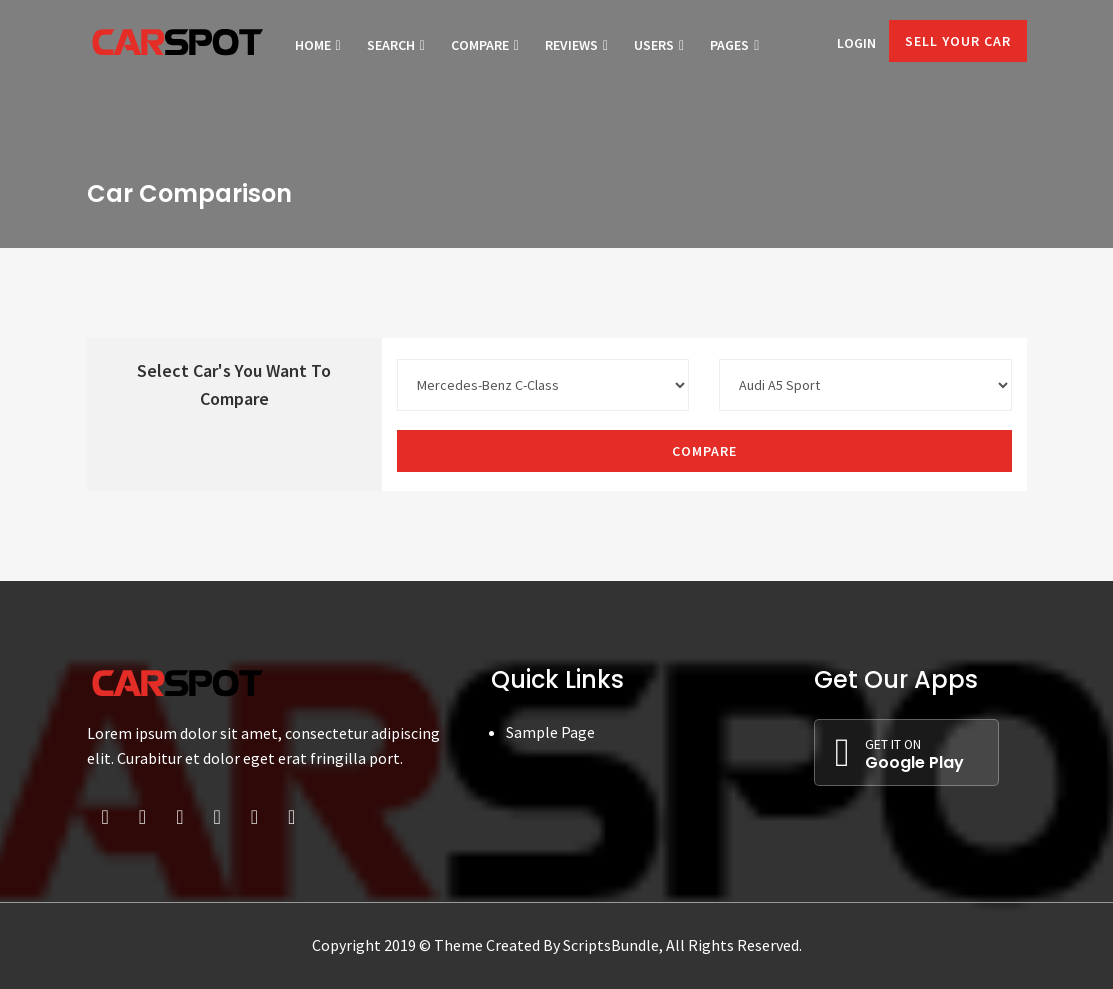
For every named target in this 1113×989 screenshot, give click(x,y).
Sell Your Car (958, 41)
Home (318, 45)
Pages (734, 45)
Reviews (576, 45)
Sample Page (550, 732)
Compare (485, 45)
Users (659, 45)
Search (396, 45)
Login (856, 43)
